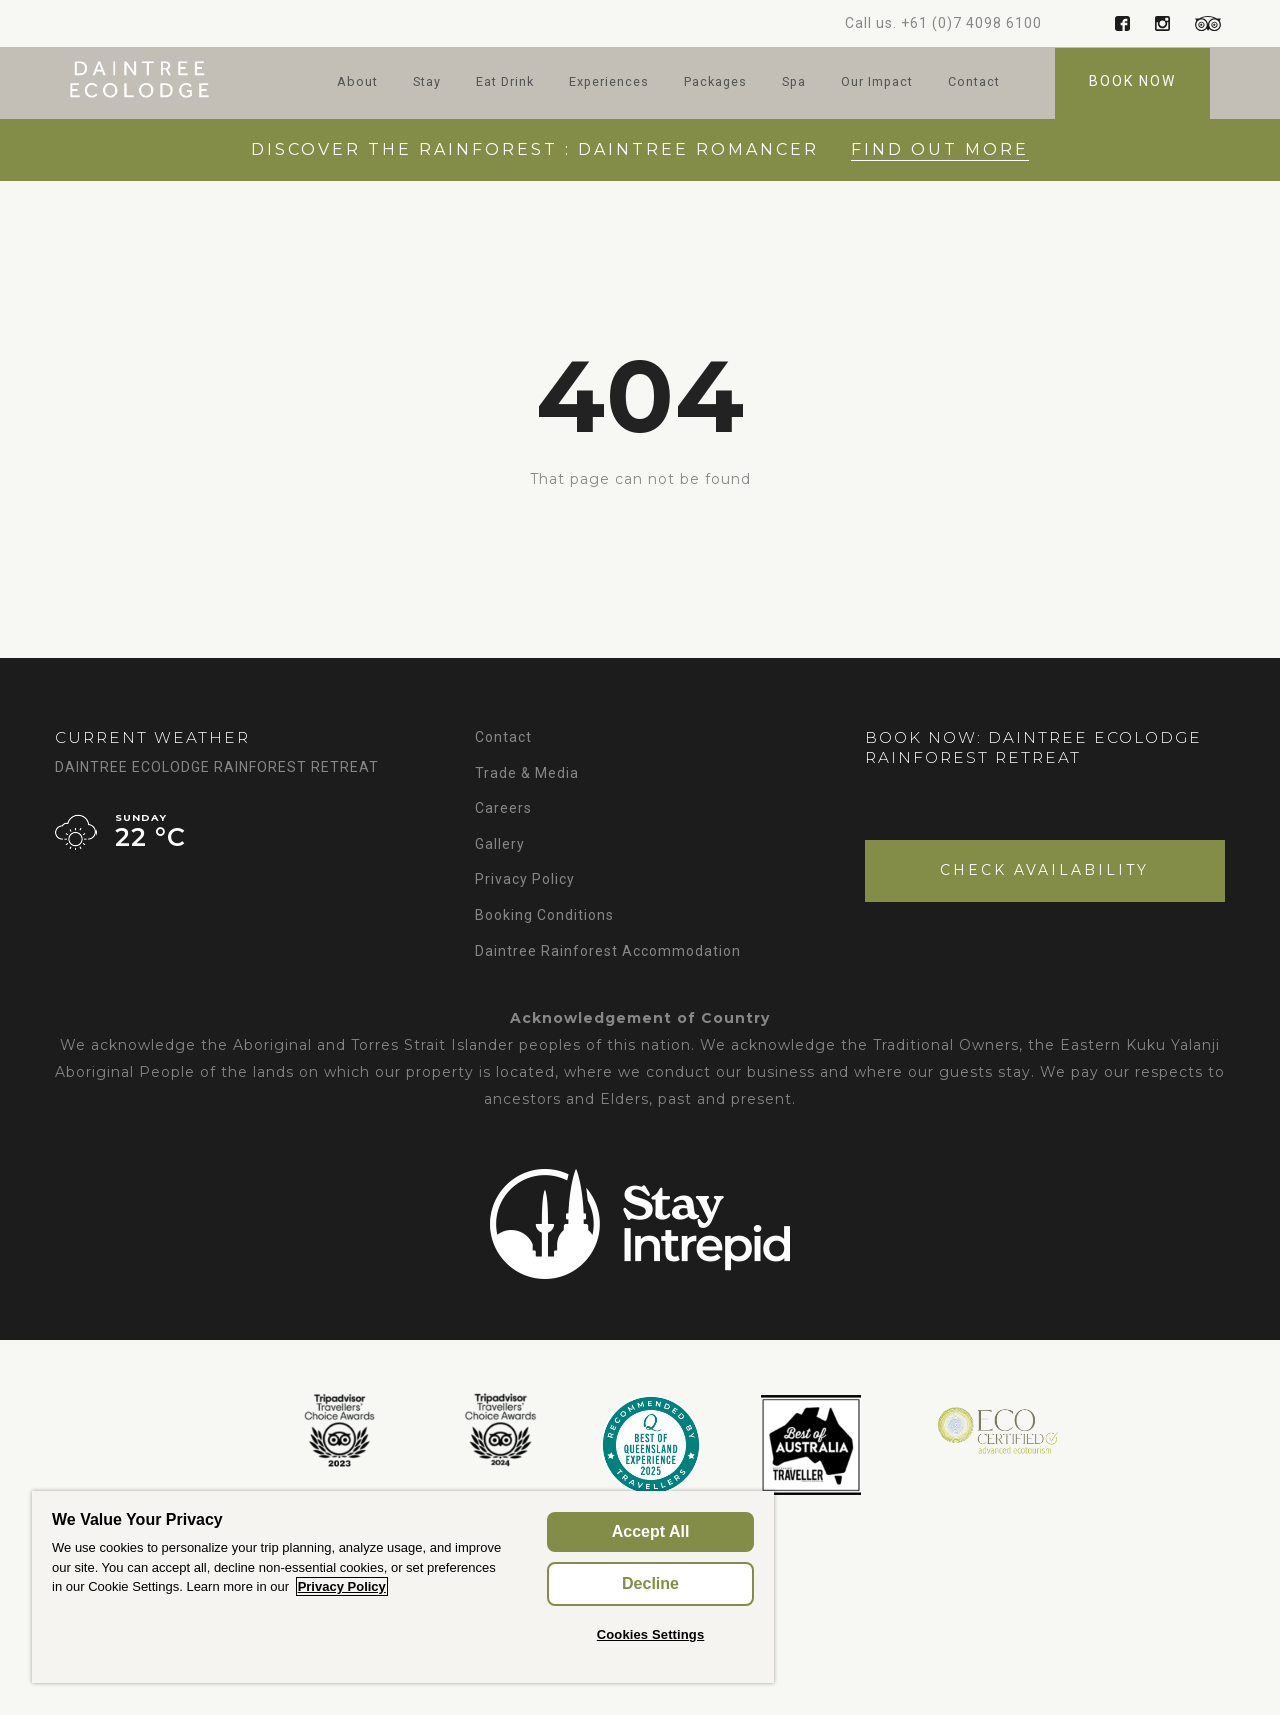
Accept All (651, 1531)
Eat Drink (505, 81)
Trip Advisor (1202, 23)
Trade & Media (527, 773)
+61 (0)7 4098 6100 (971, 23)
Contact (974, 81)
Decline (650, 1583)
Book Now (1132, 81)
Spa (794, 81)
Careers (503, 808)
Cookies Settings (651, 1634)
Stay (427, 81)
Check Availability (1044, 870)
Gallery (500, 844)
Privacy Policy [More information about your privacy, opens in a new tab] (342, 1586)
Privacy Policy (525, 879)
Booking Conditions (544, 915)
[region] (403, 1587)
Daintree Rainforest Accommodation (608, 951)
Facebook (1122, 23)
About (357, 81)
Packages (715, 81)
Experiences (609, 81)
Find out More (940, 149)
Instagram (1162, 23)
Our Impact (877, 81)
